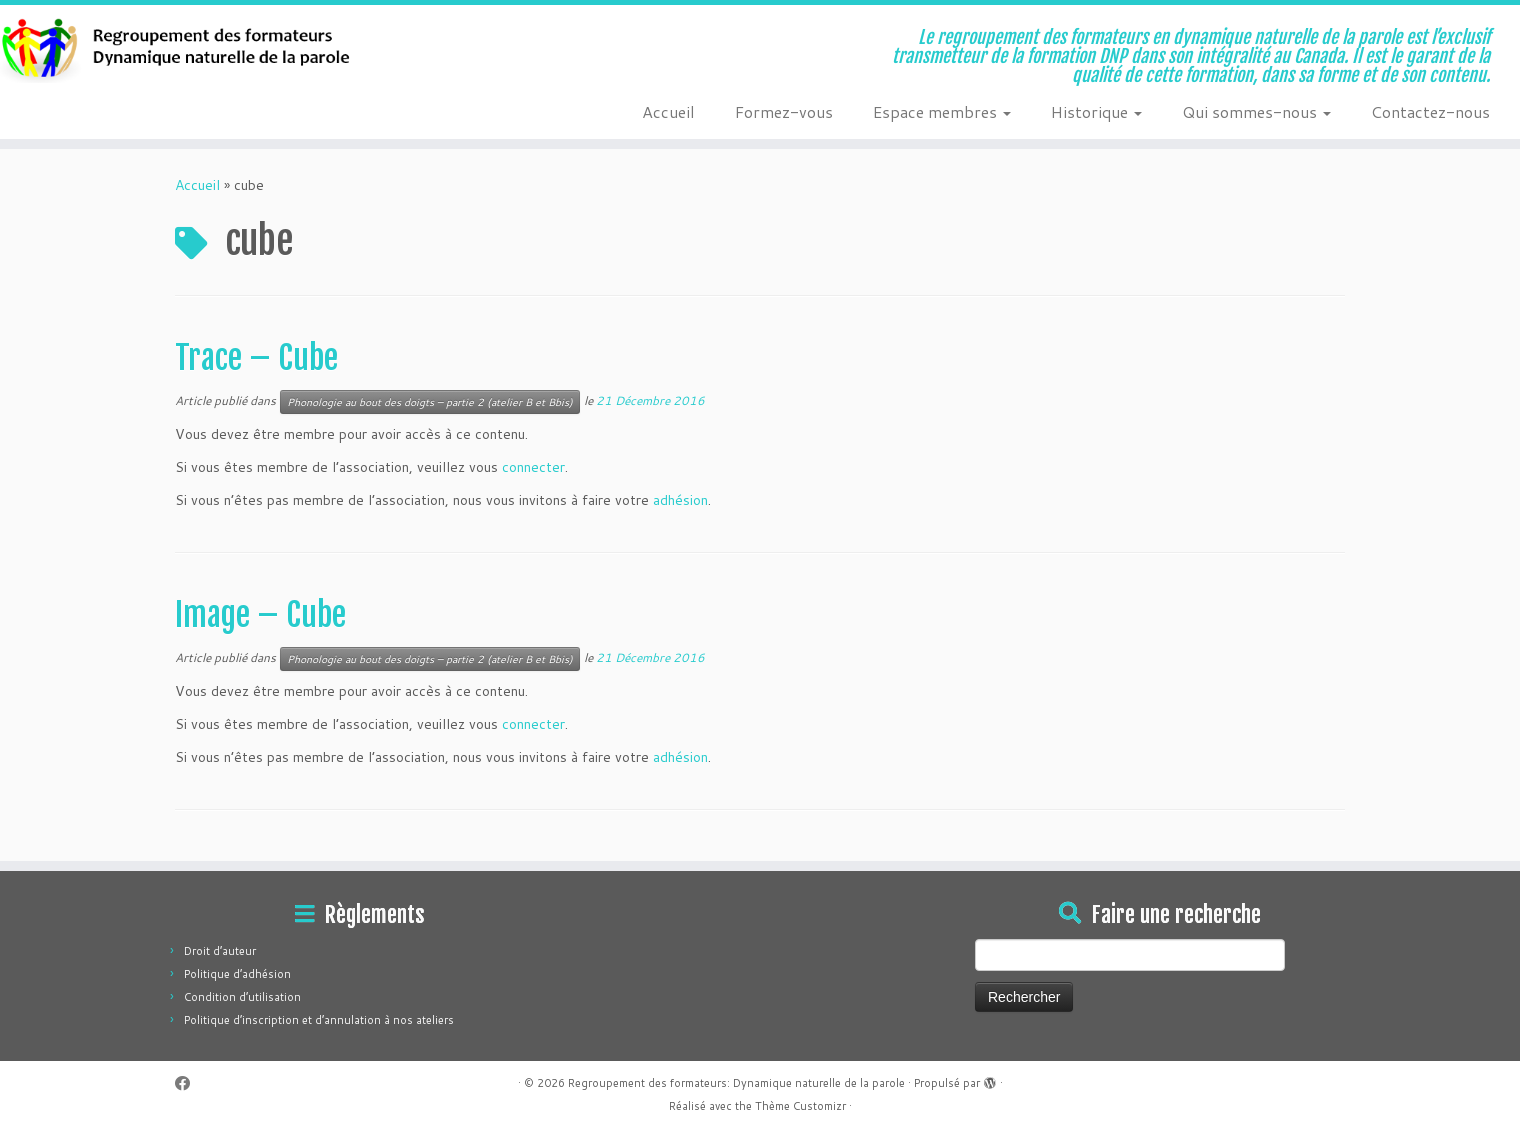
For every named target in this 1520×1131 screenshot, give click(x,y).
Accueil (668, 111)
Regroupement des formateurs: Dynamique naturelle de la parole (736, 1083)
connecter (533, 467)
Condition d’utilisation (242, 997)
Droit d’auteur (220, 951)
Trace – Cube (256, 358)
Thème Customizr (800, 1106)
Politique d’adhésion (237, 974)
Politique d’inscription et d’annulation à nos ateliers (319, 1020)
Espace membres (942, 111)
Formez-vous (784, 111)
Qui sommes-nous (1256, 111)
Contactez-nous (1430, 111)
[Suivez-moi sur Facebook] (189, 1083)
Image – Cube (260, 615)
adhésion (680, 500)
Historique (1096, 111)
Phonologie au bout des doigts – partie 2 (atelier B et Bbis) (430, 402)
